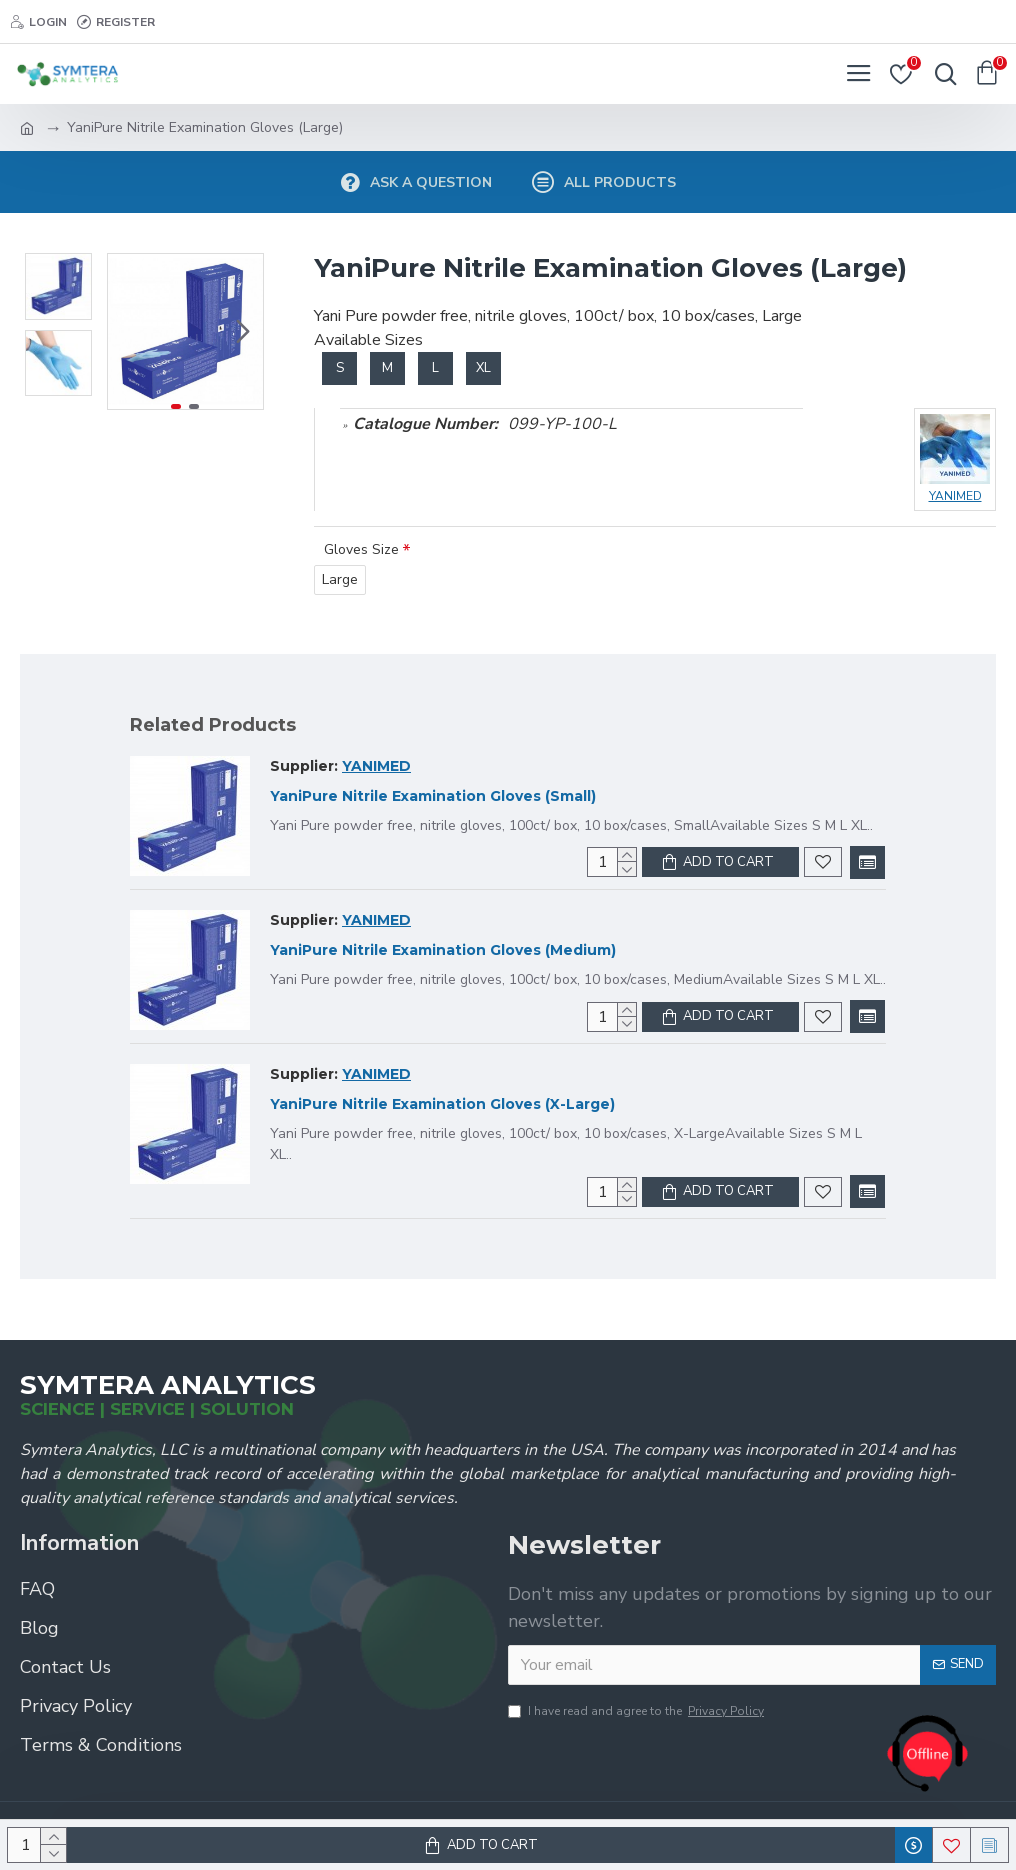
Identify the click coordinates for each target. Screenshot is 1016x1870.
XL (483, 368)
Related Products (213, 725)
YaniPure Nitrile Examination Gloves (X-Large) (442, 1104)
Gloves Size (361, 549)
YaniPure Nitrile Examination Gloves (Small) (433, 796)
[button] (243, 332)
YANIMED (376, 766)
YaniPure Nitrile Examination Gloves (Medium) (443, 950)
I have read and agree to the (637, 1711)
